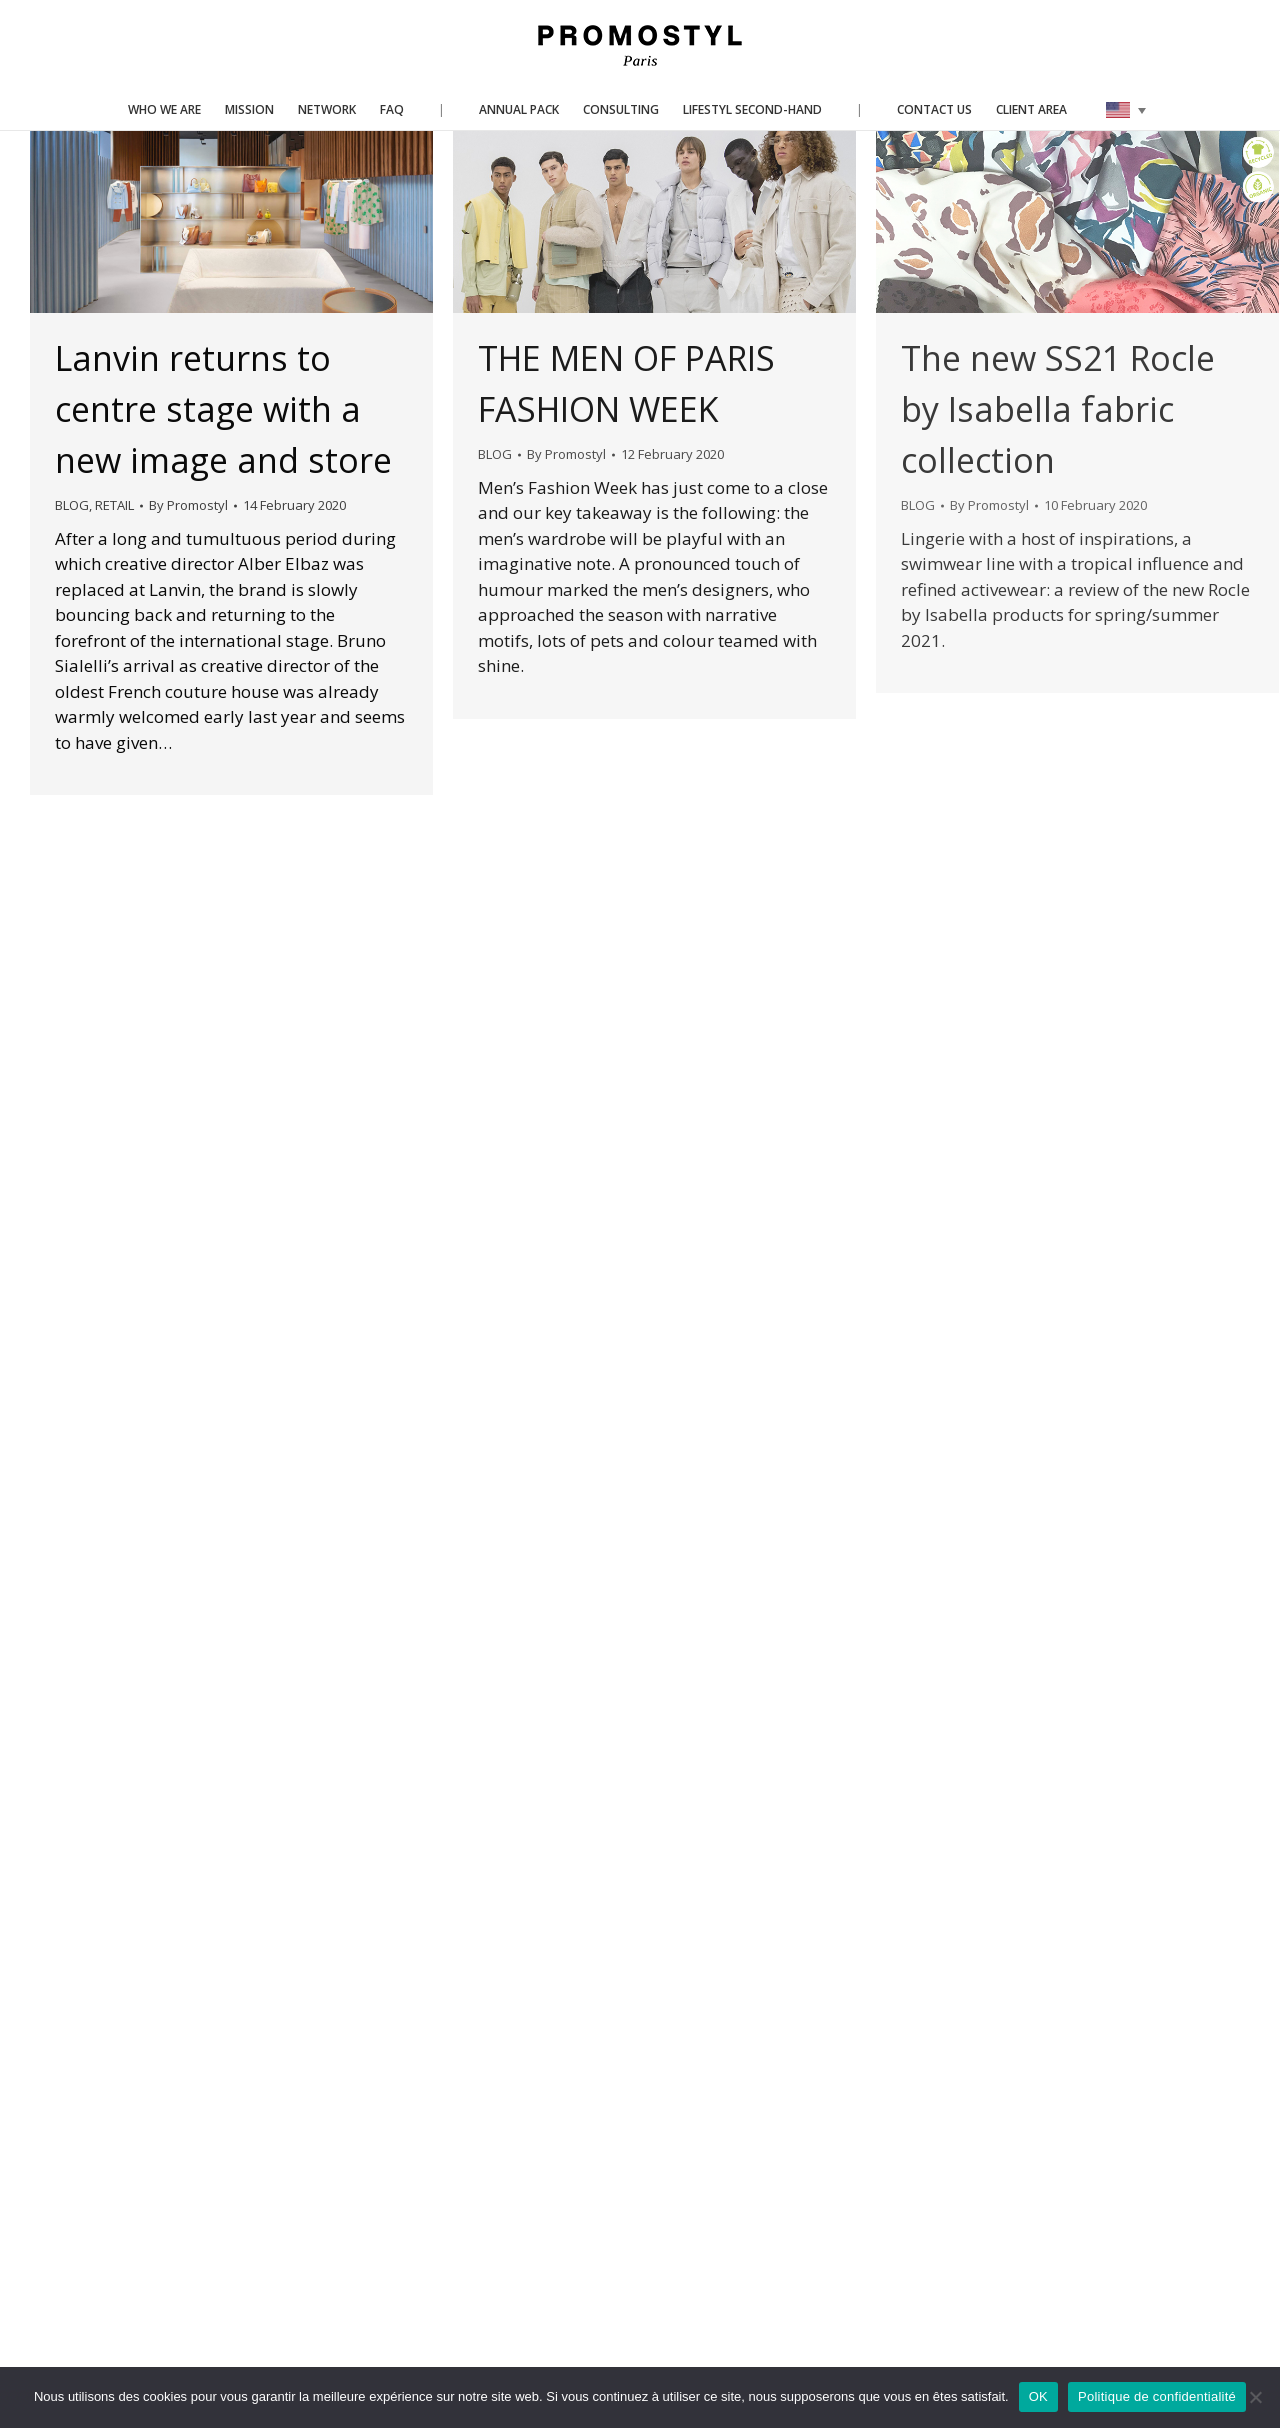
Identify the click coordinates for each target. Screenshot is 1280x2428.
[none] (1126, 110)
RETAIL (114, 505)
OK (1038, 2396)
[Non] (1255, 2397)
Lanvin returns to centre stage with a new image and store (223, 409)
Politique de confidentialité (1157, 2396)
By (188, 505)
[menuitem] (1126, 110)
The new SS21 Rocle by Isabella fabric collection (1058, 409)
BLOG (72, 505)
